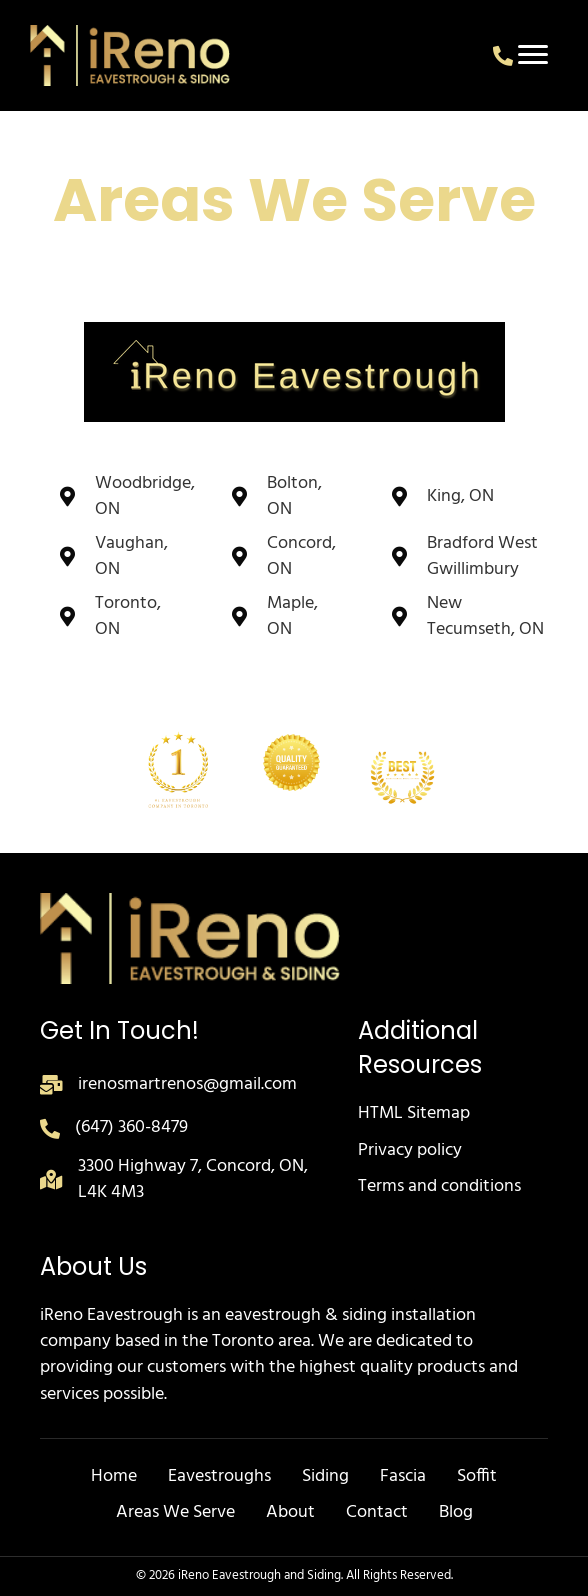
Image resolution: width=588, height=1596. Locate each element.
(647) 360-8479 (131, 1127)
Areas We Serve (175, 1512)
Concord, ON (301, 556)
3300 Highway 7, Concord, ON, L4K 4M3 (193, 1179)
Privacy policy (410, 1150)
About (290, 1512)
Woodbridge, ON (145, 496)
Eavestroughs (219, 1476)
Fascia (403, 1476)
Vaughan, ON (131, 556)
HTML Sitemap (414, 1113)
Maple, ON (292, 616)
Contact (377, 1512)
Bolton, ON (294, 496)
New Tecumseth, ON (485, 616)
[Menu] (533, 55)
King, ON (460, 496)
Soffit (477, 1476)
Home (114, 1476)
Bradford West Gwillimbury (482, 556)
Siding (325, 1476)
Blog (456, 1512)
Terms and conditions (439, 1186)
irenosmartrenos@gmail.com (187, 1084)
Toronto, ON (128, 616)
